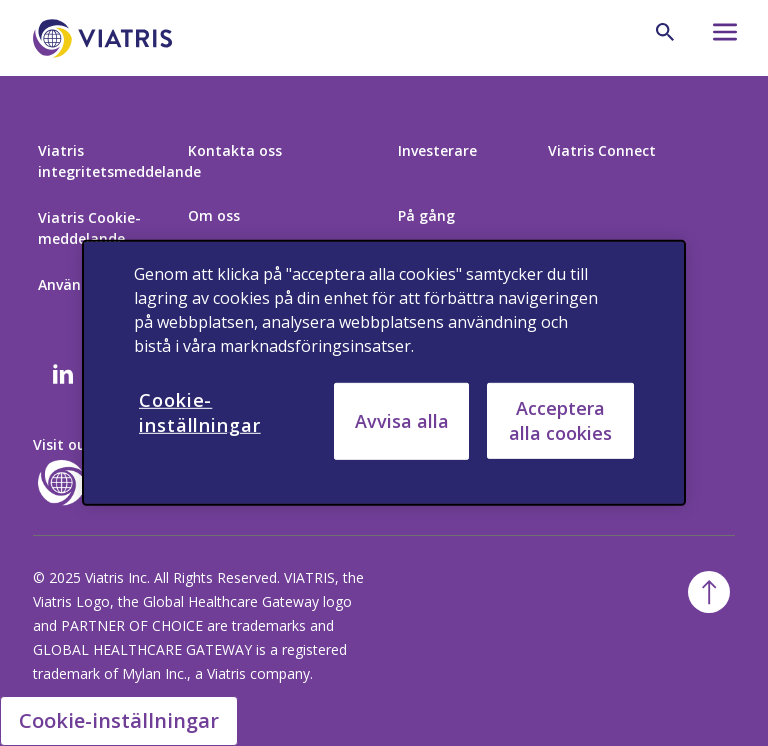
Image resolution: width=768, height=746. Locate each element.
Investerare (437, 150)
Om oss (214, 215)
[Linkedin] (63, 376)
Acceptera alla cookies (560, 420)
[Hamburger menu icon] (716, 37)
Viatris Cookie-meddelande (89, 228)
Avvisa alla (402, 421)
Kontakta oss (235, 150)
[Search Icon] (665, 32)
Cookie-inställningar (119, 720)
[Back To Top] (709, 592)
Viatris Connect (602, 150)
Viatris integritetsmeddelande (119, 161)
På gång (426, 215)
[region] (384, 373)
